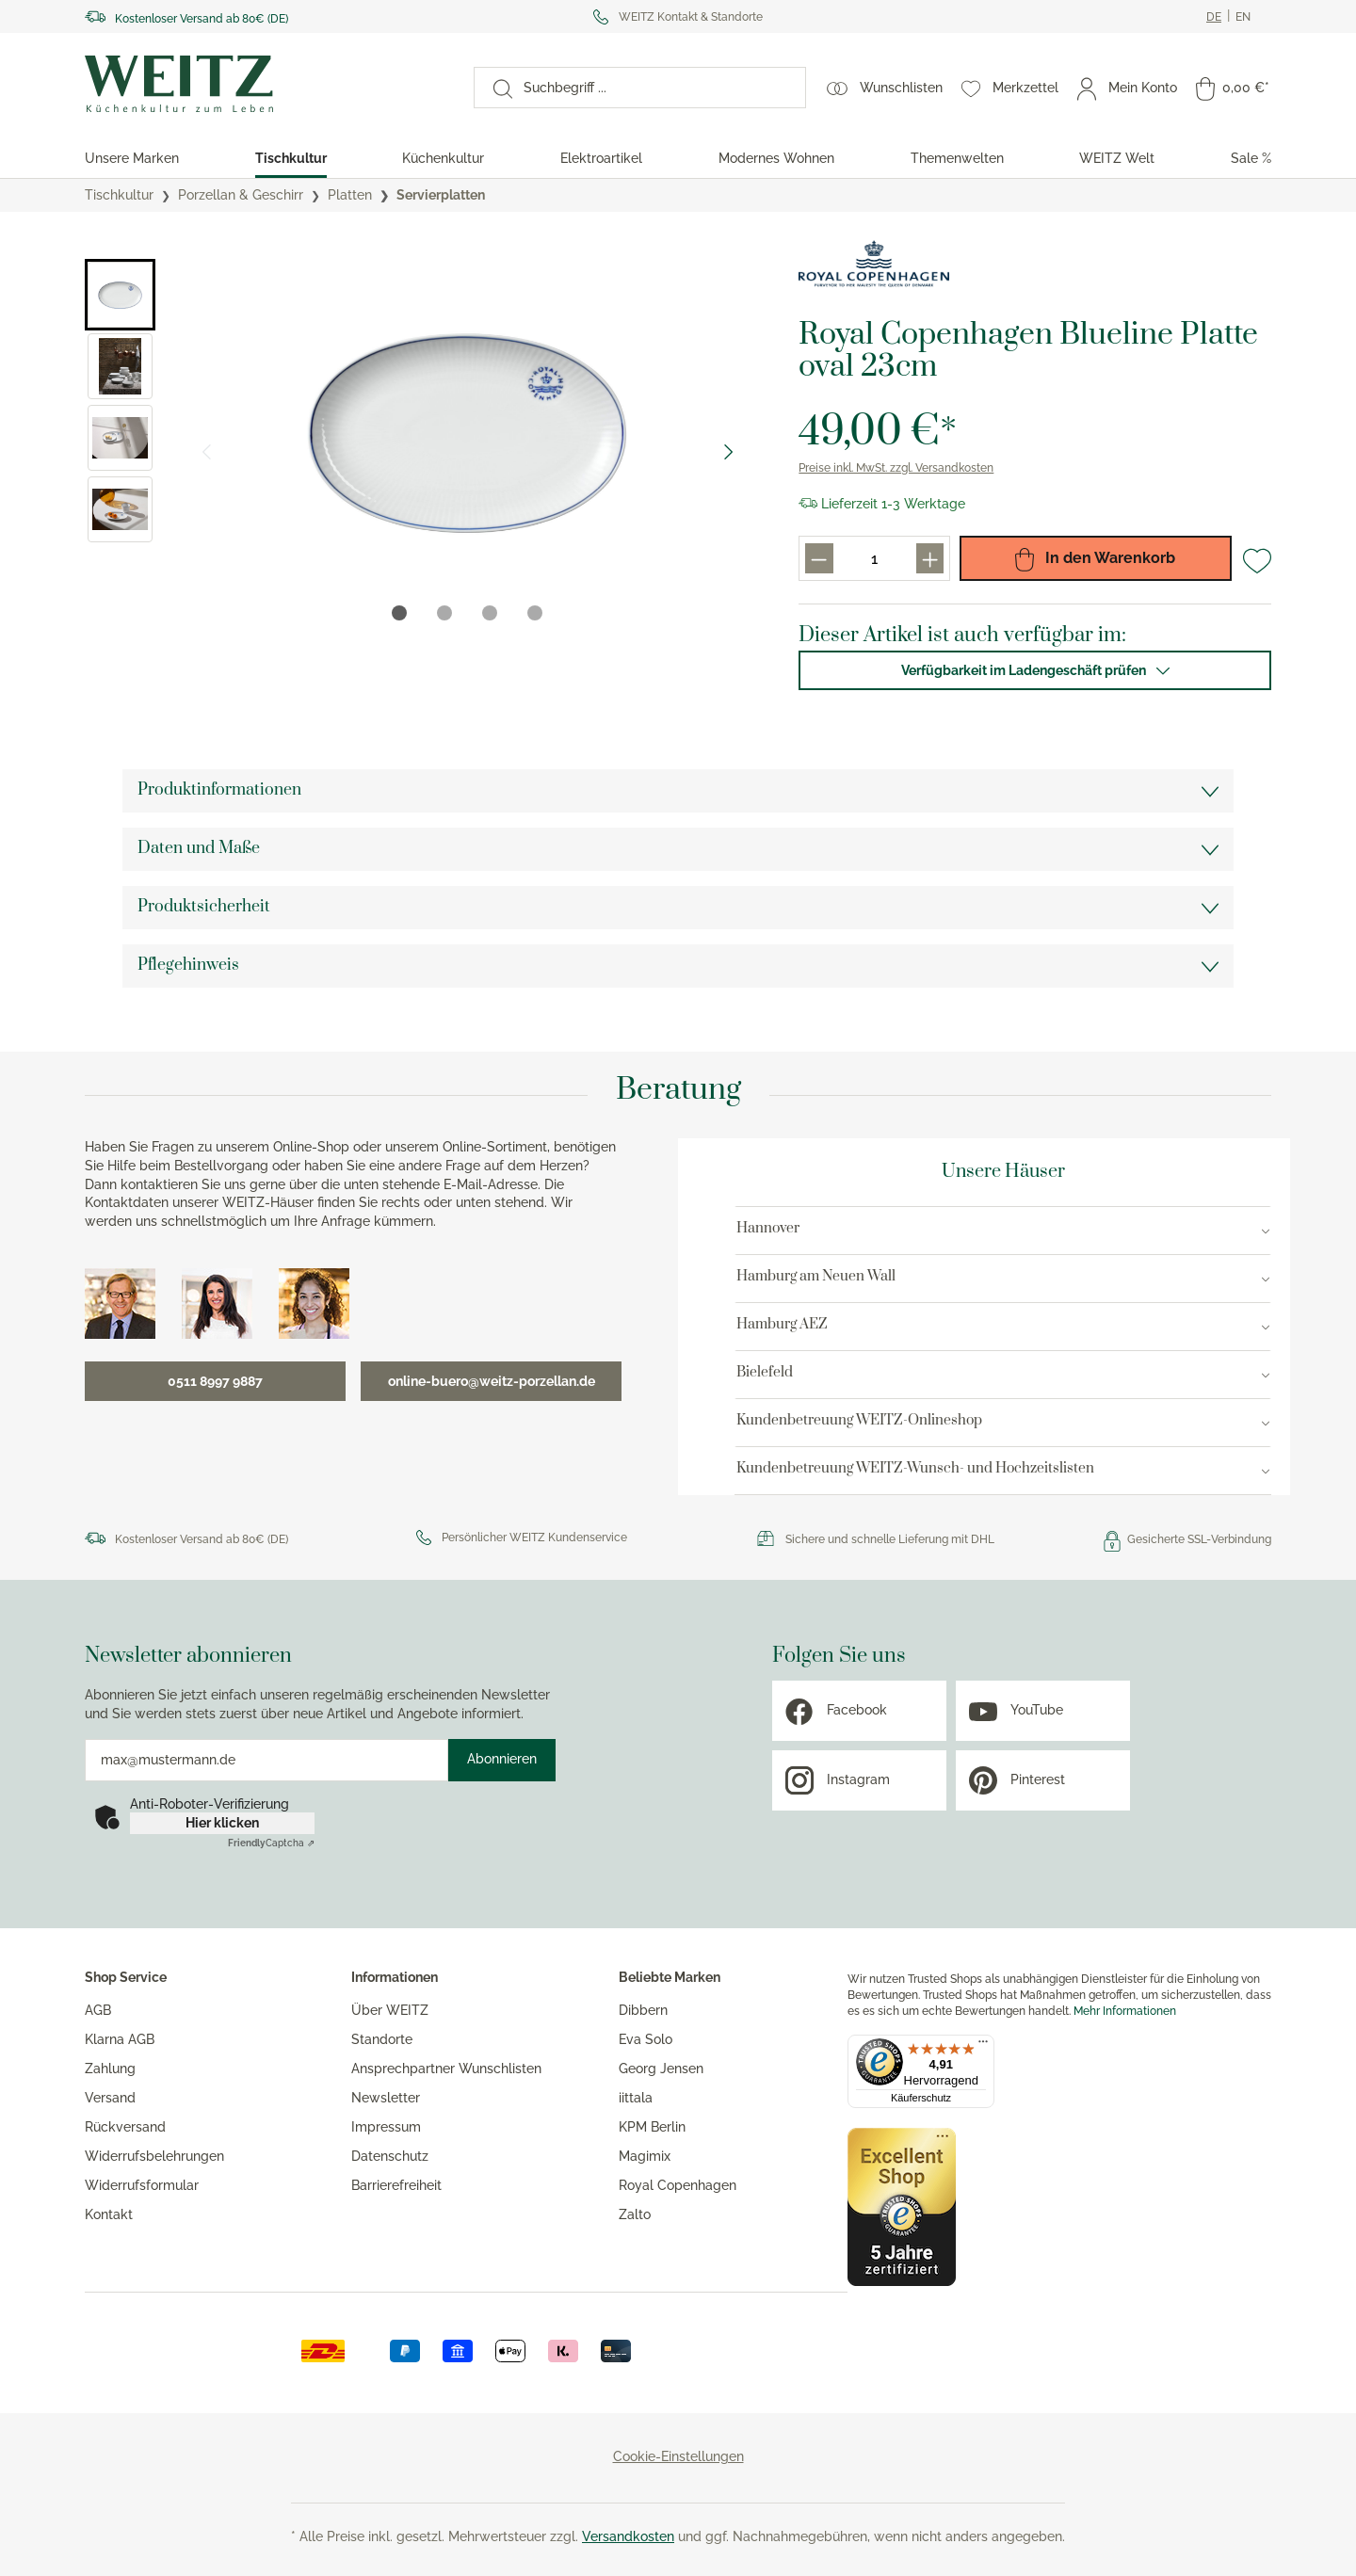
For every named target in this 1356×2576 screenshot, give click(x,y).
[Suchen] (493, 87)
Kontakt (109, 2214)
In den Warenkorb (1095, 558)
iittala (636, 2097)
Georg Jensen (661, 2068)
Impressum (386, 2126)
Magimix (644, 2156)
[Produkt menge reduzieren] (818, 558)
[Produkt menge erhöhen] (930, 558)
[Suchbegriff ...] (658, 87)
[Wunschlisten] (884, 87)
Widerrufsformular (142, 2185)
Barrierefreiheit (396, 2185)
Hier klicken (222, 1822)
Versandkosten (628, 2536)
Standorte (381, 2039)
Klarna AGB (119, 2039)
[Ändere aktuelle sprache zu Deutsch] (1214, 17)
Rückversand (125, 2126)
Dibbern (643, 2010)
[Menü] (983, 2046)
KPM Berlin (652, 2126)
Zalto (635, 2214)
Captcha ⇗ (271, 1843)
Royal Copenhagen (677, 2185)
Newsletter (385, 2097)
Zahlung (110, 2068)
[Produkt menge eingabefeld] (874, 558)
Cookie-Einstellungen (678, 2456)
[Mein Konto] (1127, 87)
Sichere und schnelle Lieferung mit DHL (889, 1539)
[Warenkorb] (1232, 87)
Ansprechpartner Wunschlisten (446, 2068)
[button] (120, 294)
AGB (98, 2010)
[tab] (399, 612)
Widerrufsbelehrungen (154, 2156)
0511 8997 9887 (215, 1381)
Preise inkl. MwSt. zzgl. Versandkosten (896, 468)
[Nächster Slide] (729, 452)
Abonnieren (502, 1758)
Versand (110, 2097)
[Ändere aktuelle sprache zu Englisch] (1243, 17)
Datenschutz (389, 2156)
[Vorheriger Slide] (206, 452)
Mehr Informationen (1125, 2011)
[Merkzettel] (1010, 87)
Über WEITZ (389, 2010)
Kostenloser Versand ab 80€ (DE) (201, 18)
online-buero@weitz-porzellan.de (491, 1381)
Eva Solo (645, 2039)
